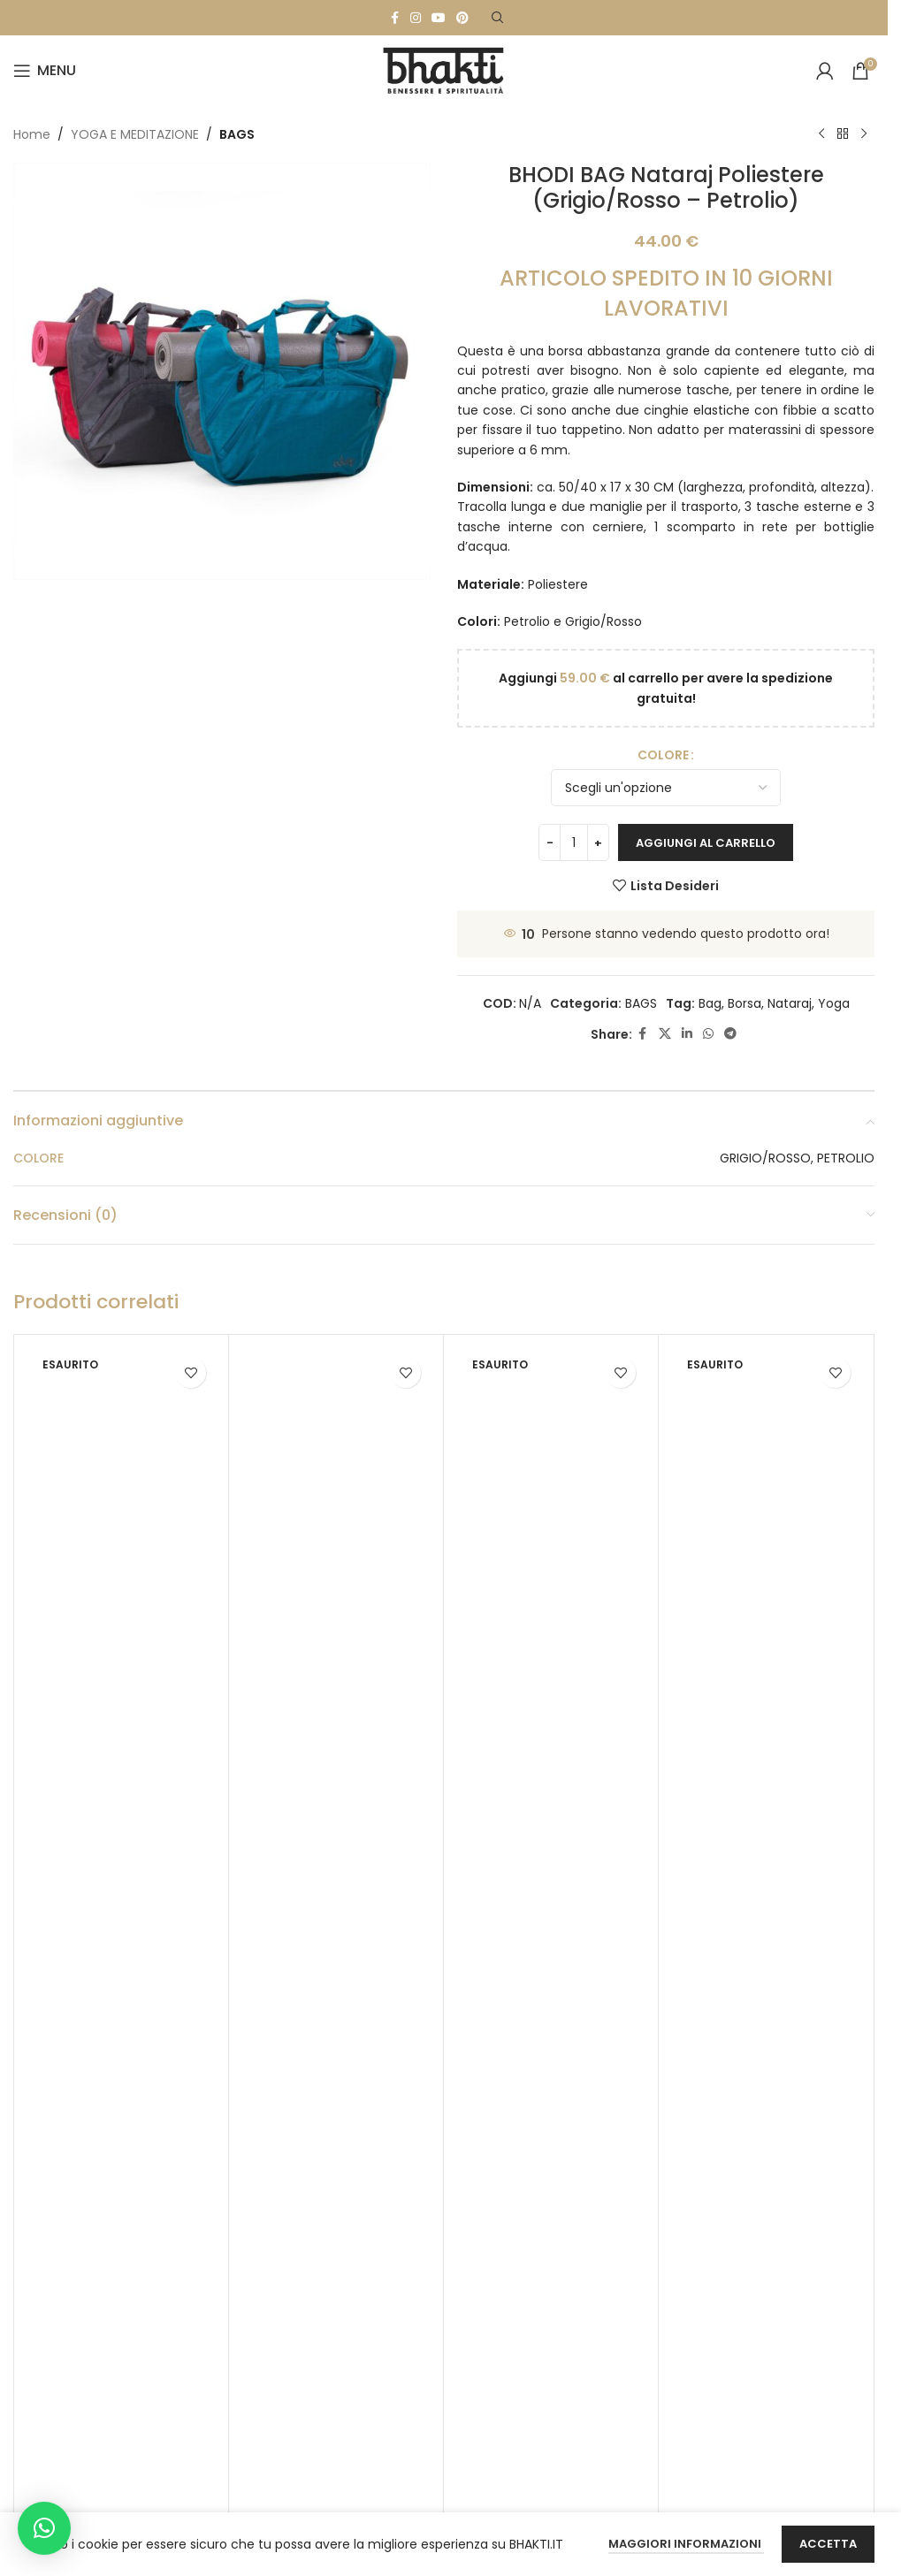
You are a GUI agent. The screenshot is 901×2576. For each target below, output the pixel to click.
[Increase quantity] (598, 842)
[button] (44, 2528)
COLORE (663, 755)
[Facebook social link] (394, 18)
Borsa (744, 1003)
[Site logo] (444, 70)
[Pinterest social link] (462, 18)
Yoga (834, 1003)
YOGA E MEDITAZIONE (135, 134)
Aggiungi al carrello (705, 843)
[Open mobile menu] (44, 70)
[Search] (498, 17)
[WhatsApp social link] (708, 1034)
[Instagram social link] (415, 18)
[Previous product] (821, 134)
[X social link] (664, 1034)
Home (31, 134)
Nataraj (789, 1003)
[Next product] (863, 134)
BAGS (237, 134)
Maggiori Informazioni (686, 2543)
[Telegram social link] (730, 1034)
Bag (710, 1003)
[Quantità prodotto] (574, 842)
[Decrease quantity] (549, 842)
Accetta (828, 2543)
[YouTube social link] (438, 18)
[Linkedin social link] (687, 1034)
